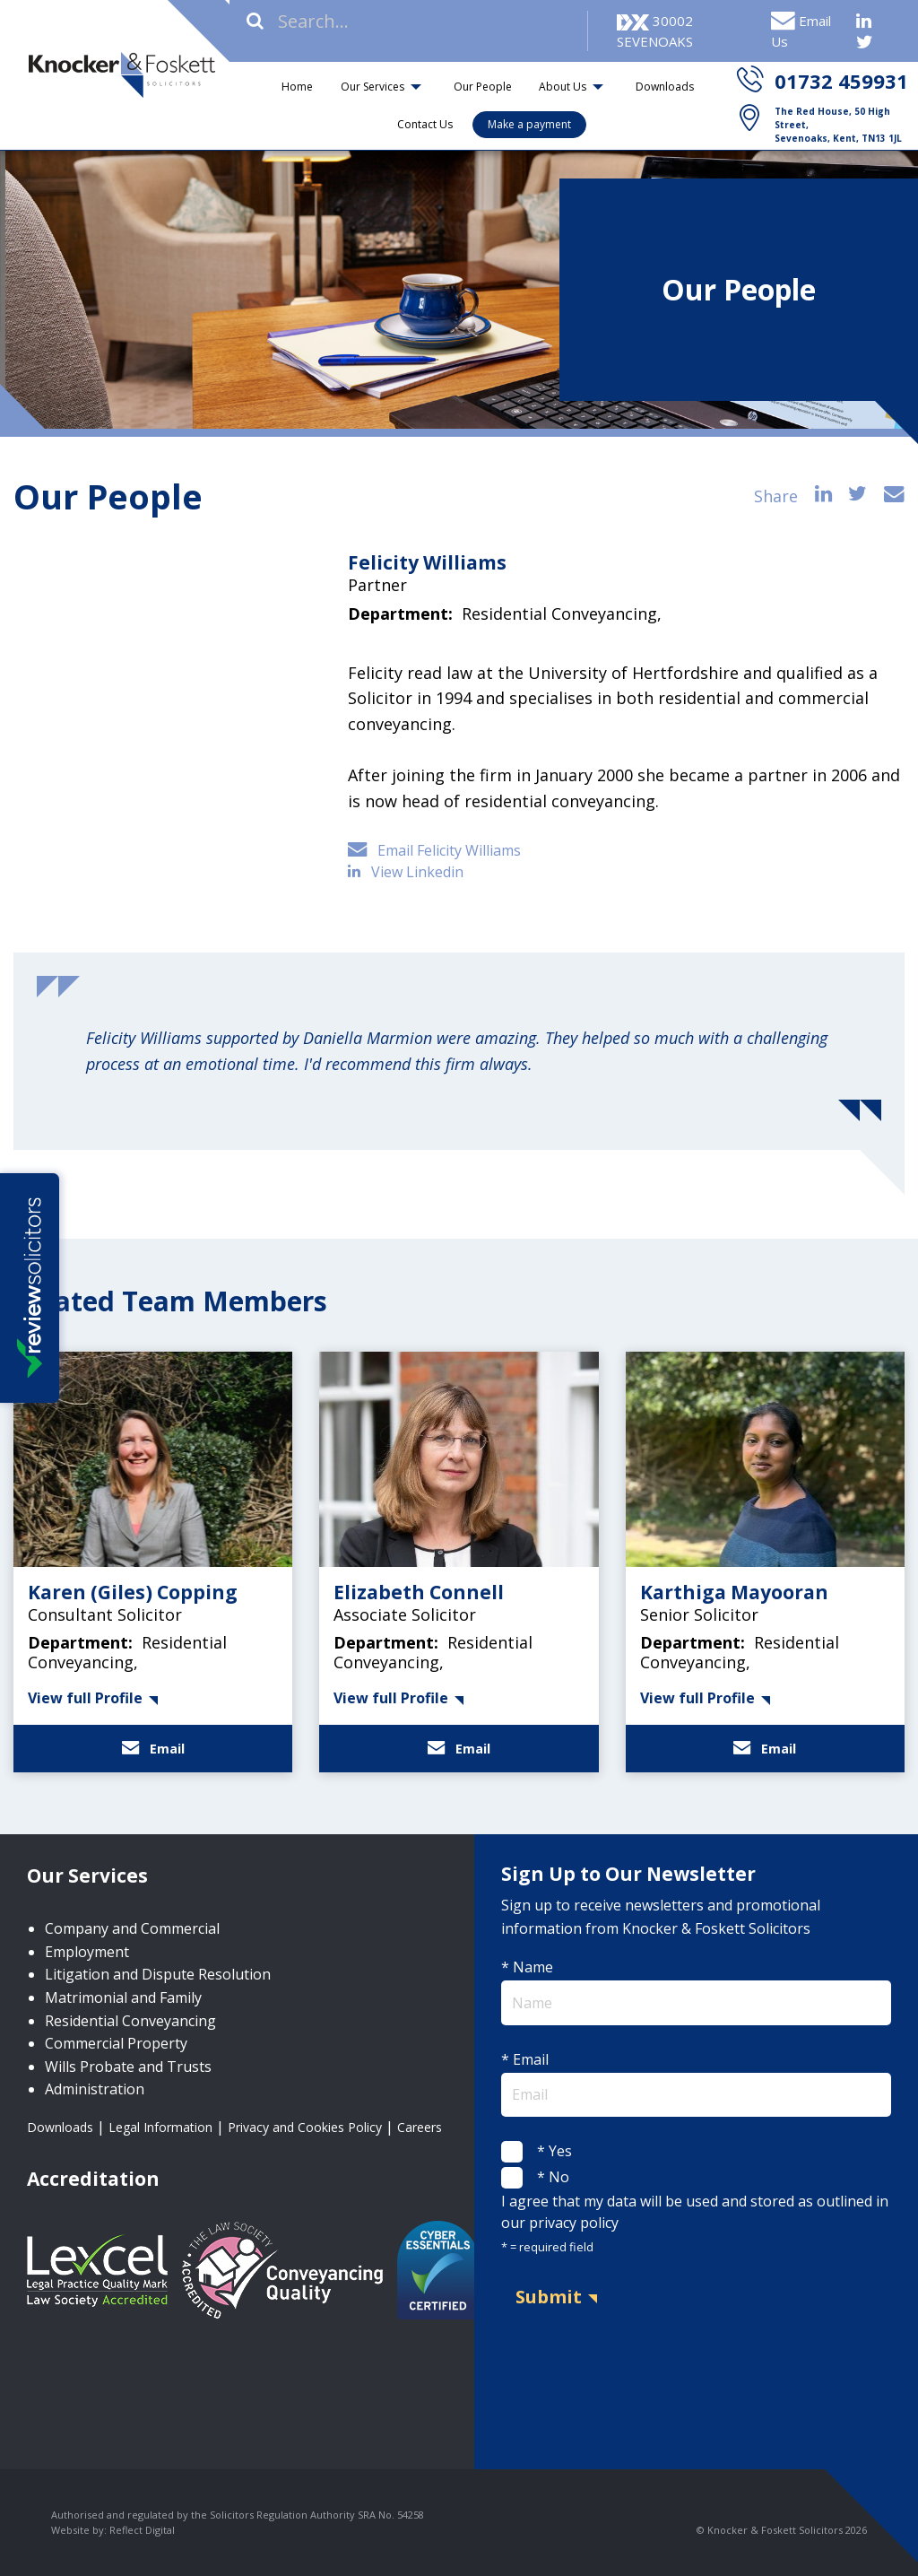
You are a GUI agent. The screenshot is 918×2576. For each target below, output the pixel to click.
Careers (419, 2127)
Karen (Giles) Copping (133, 1592)
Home (297, 86)
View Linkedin (407, 872)
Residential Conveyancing (130, 2021)
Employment (87, 1952)
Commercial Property (116, 2043)
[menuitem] (297, 86)
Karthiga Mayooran (734, 1592)
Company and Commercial (132, 1928)
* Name (696, 1990)
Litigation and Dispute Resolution (158, 1974)
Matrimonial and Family (123, 1997)
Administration (94, 2089)
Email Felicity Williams (434, 850)
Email (153, 1748)
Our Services (372, 86)
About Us (562, 86)
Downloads (665, 86)
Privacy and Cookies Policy (305, 2127)
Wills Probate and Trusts (128, 2066)
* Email (696, 2083)
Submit (548, 2296)
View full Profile (85, 1698)
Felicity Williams (427, 562)
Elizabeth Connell (418, 1592)
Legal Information (160, 2127)
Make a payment (529, 124)
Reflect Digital (142, 2530)
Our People (483, 86)
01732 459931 (841, 80)
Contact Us (425, 124)
